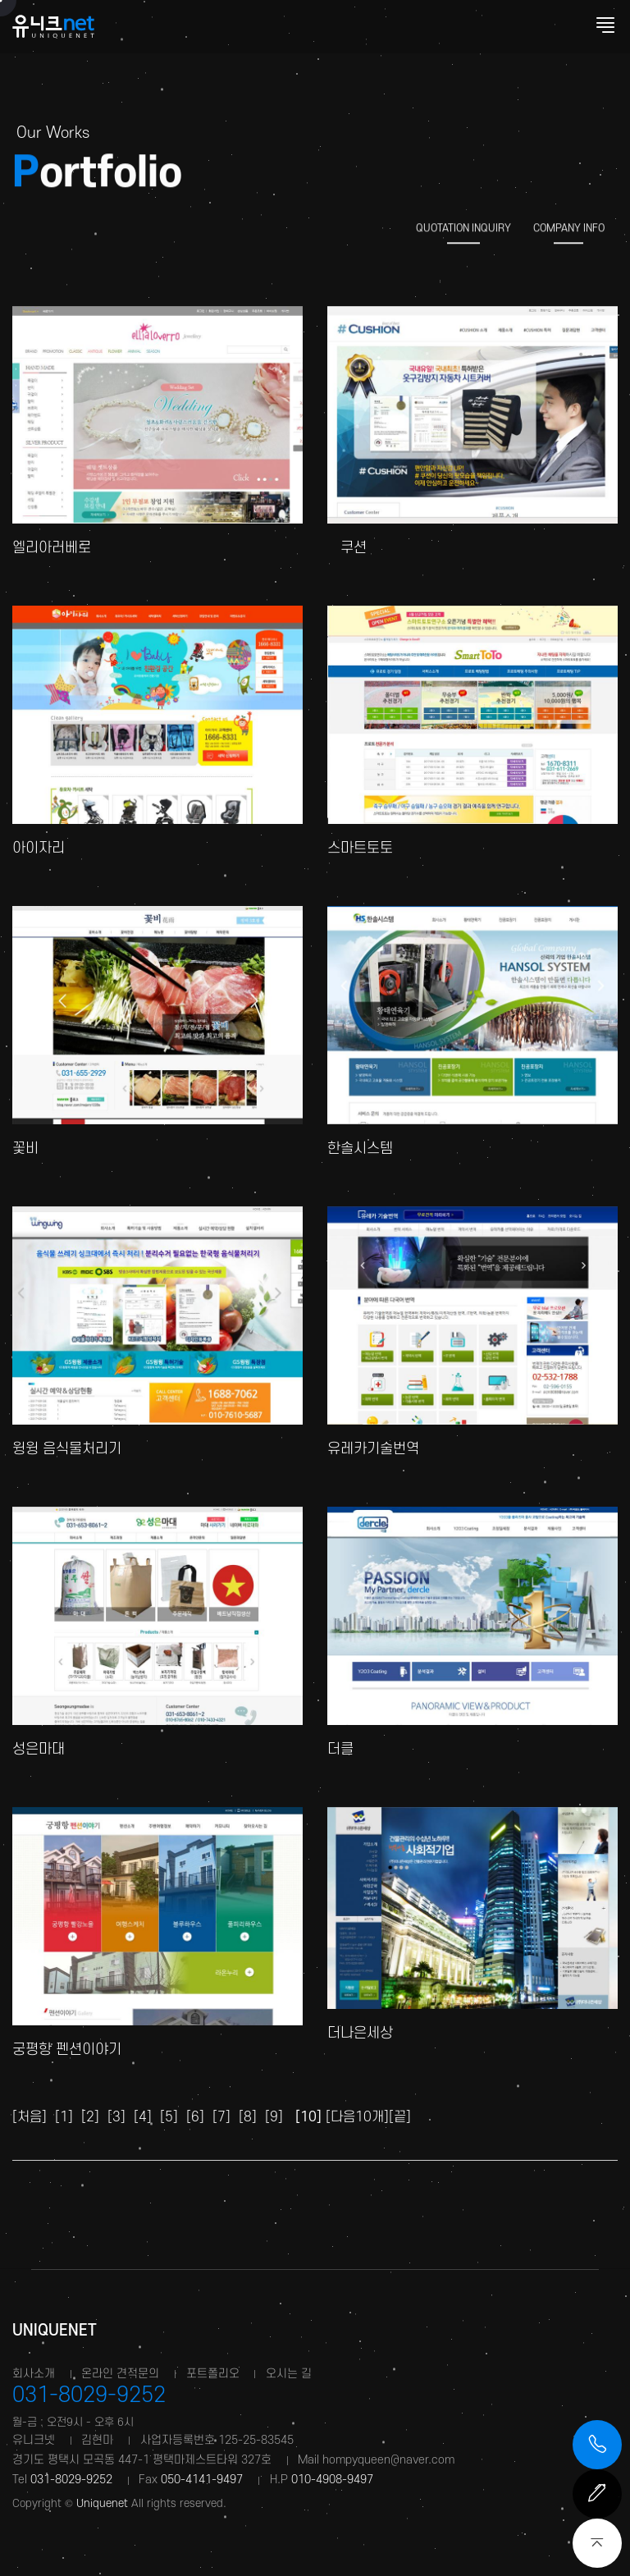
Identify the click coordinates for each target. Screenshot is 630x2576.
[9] (274, 2117)
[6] (195, 2117)
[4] (143, 2117)
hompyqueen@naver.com (388, 2460)
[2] (90, 2117)
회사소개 (33, 2374)
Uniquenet (53, 2331)
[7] (221, 2117)
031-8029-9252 (89, 2395)
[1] (64, 2117)
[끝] (400, 2117)
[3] (116, 2117)
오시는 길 (289, 2374)
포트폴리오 (213, 2374)
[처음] (29, 2117)
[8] (248, 2117)
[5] (169, 2117)
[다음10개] (357, 2117)
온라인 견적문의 (120, 2374)
